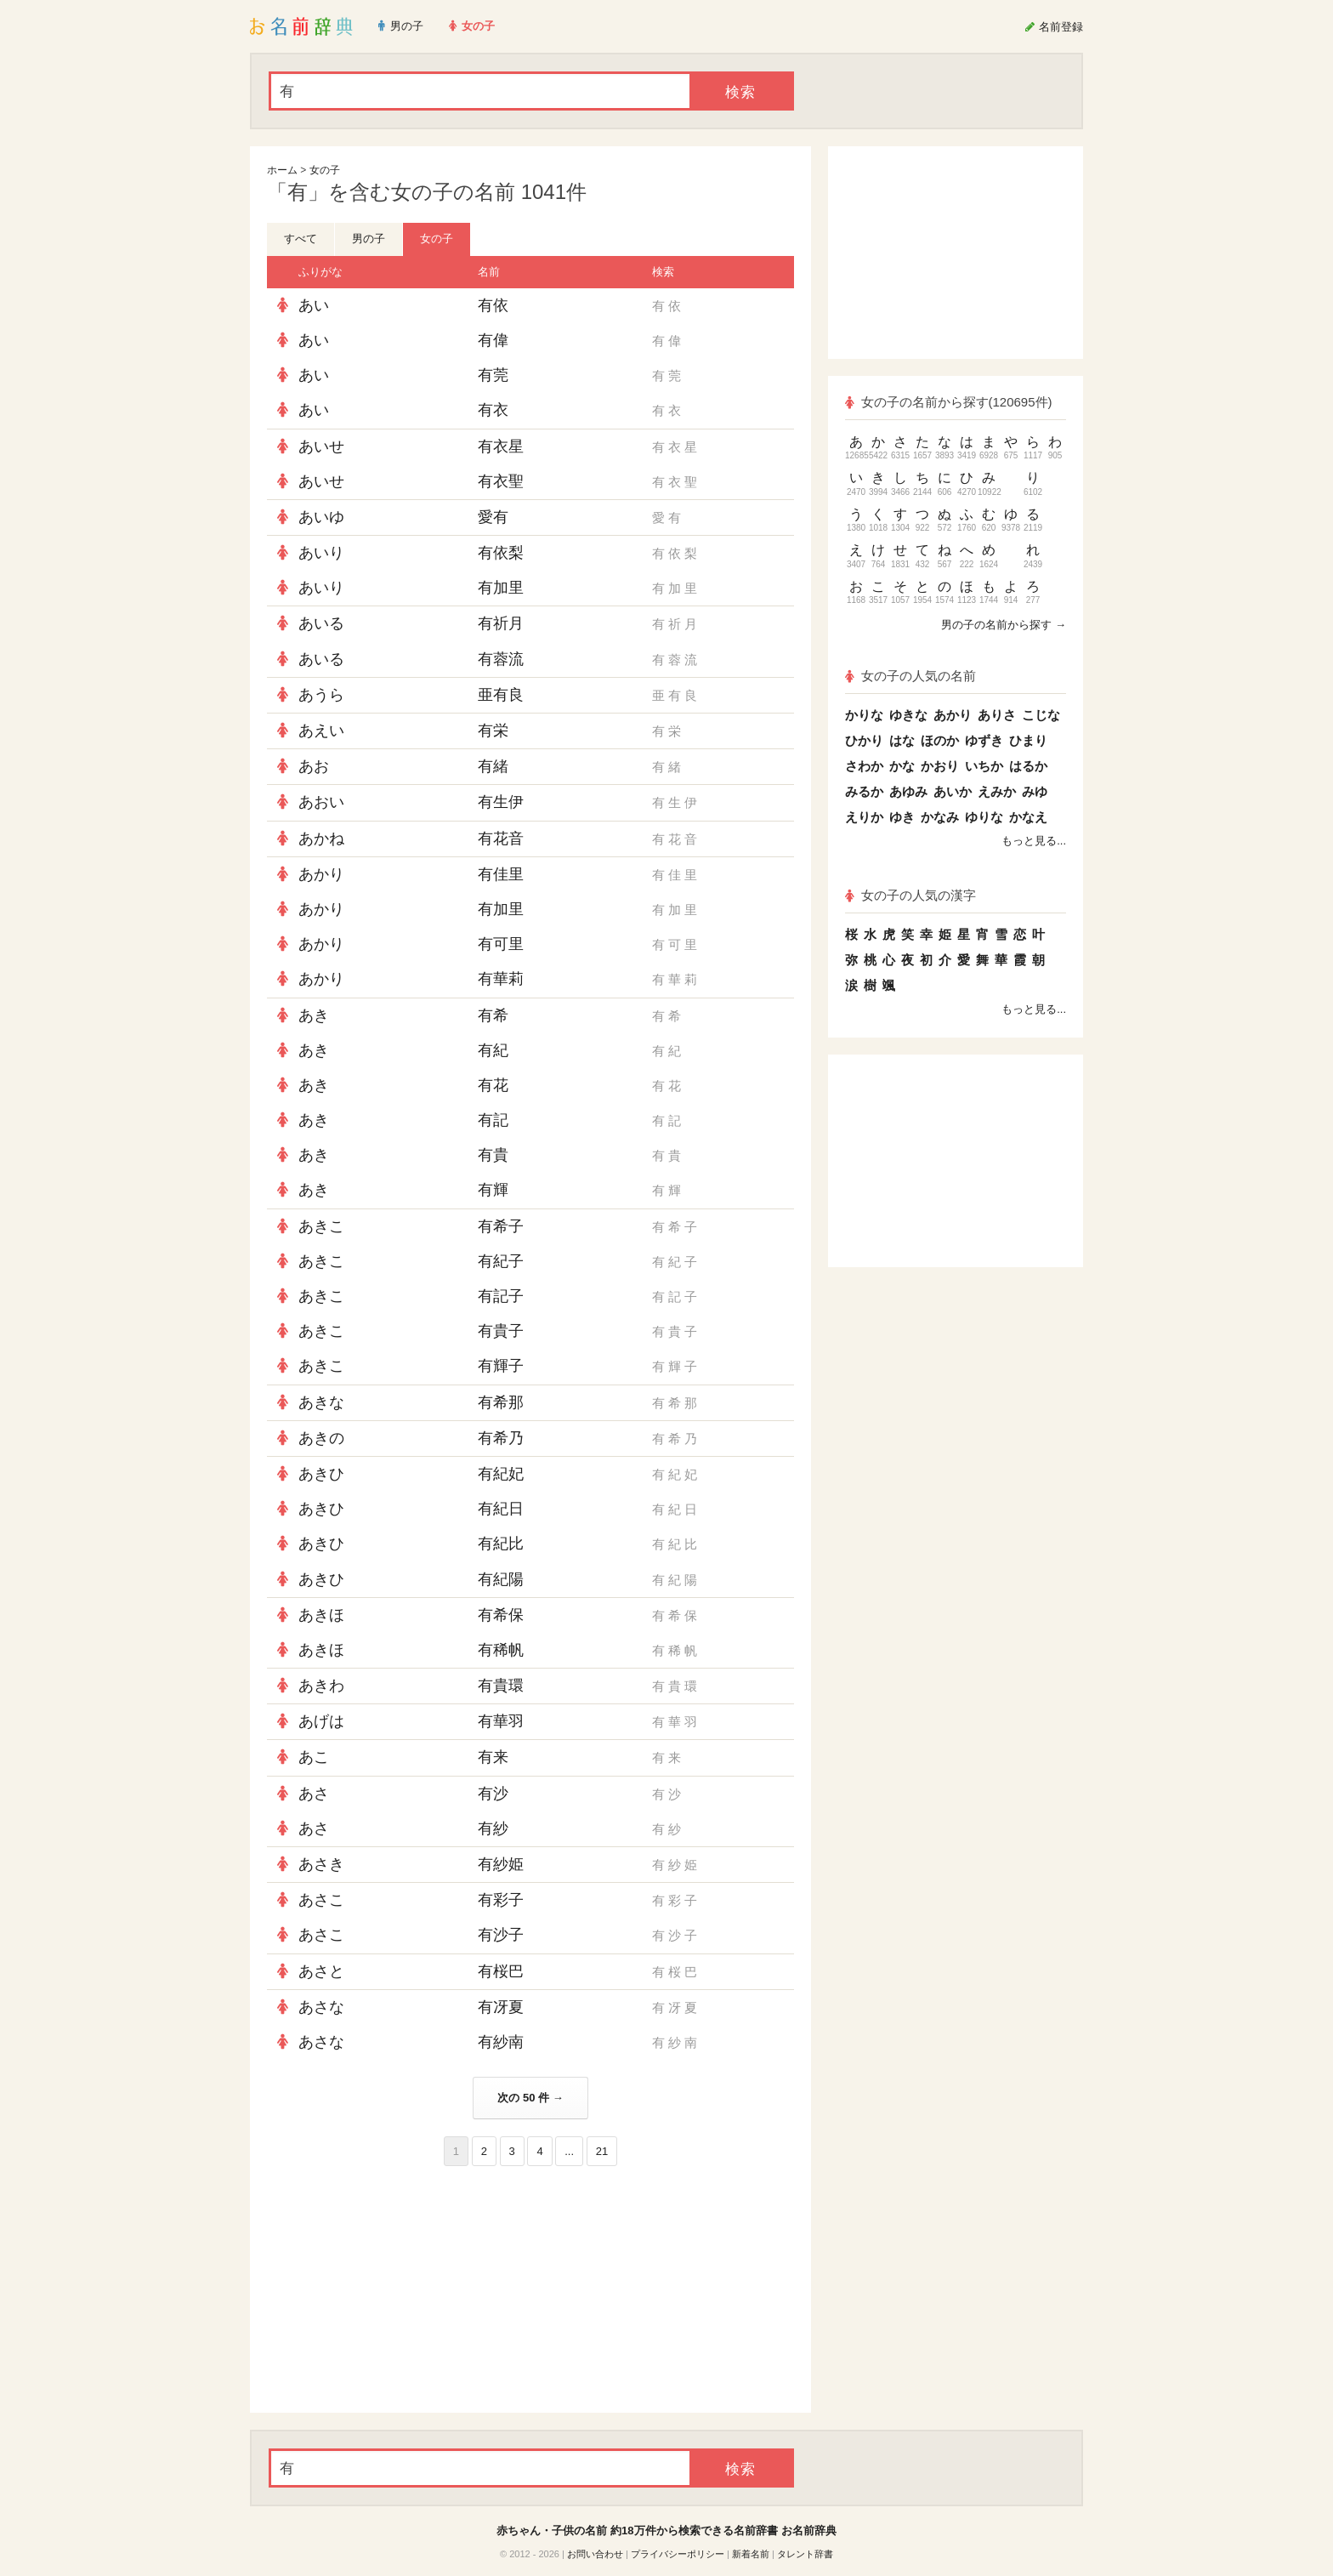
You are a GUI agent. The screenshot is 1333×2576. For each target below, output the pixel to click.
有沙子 (501, 1934)
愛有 (493, 517)
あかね (321, 838)
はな (902, 740)
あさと (321, 1971)
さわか (864, 766)
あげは (321, 1721)
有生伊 (501, 801)
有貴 (493, 1154)
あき (313, 1015)
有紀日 (501, 1508)
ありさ (997, 715)
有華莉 (501, 978)
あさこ (321, 1899)
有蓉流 (501, 659)
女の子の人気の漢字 (910, 895)
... (569, 2151)
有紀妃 (501, 1473)
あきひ (321, 1473)
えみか (997, 791)
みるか (864, 791)
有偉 (493, 340)
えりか (864, 817)
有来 (493, 1757)
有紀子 (501, 1261)
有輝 (493, 1189)
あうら (321, 694)
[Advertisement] (394, 2289)
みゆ (1034, 791)
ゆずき (984, 740)
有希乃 (501, 1438)
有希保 (501, 1615)
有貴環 (501, 1685)
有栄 (493, 730)
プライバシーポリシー (677, 2554)
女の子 (324, 170)
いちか (984, 766)
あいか (952, 791)
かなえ (1028, 817)
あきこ (321, 1226)
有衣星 (501, 446)
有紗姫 (501, 1864)
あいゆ (321, 517)
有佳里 (501, 874)
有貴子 (501, 1330)
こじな (1041, 715)
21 (602, 2151)
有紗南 (501, 2041)
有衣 (493, 409)
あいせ (321, 446)
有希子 (501, 1226)
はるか (1028, 766)
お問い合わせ (595, 2554)
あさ (313, 1793)
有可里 (501, 943)
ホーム (282, 170)
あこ (313, 1757)
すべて (300, 238)
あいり (321, 552)
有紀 (493, 1050)
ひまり (1028, 740)
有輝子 (501, 1365)
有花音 (501, 838)
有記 (493, 1120)
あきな (321, 1402)
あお (313, 766)
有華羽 (501, 1721)
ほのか (940, 740)
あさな (321, 2007)
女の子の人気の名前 (910, 675)
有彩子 (501, 1899)
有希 (493, 1015)
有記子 (501, 1296)
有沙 (493, 1793)
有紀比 (501, 1543)
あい (313, 305)
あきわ (321, 1685)
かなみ (940, 817)
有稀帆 (501, 1649)
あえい (321, 730)
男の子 (368, 238)
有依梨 (501, 552)
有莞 (493, 375)
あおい (321, 801)
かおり (940, 766)
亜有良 (501, 694)
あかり (321, 874)
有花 (493, 1085)
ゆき (902, 817)
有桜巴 (501, 1971)
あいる (321, 623)
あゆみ (908, 791)
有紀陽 (501, 1579)
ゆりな (984, 817)
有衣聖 (501, 481)
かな (902, 766)
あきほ (321, 1615)
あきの (321, 1438)
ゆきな (908, 715)
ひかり (864, 740)
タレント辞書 (805, 2554)
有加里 (501, 587)
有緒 (493, 766)
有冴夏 (501, 2007)
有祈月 (501, 623)
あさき (321, 1864)
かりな (864, 715)
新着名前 (750, 2554)
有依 (493, 305)
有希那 (501, 1402)
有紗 (493, 1828)
